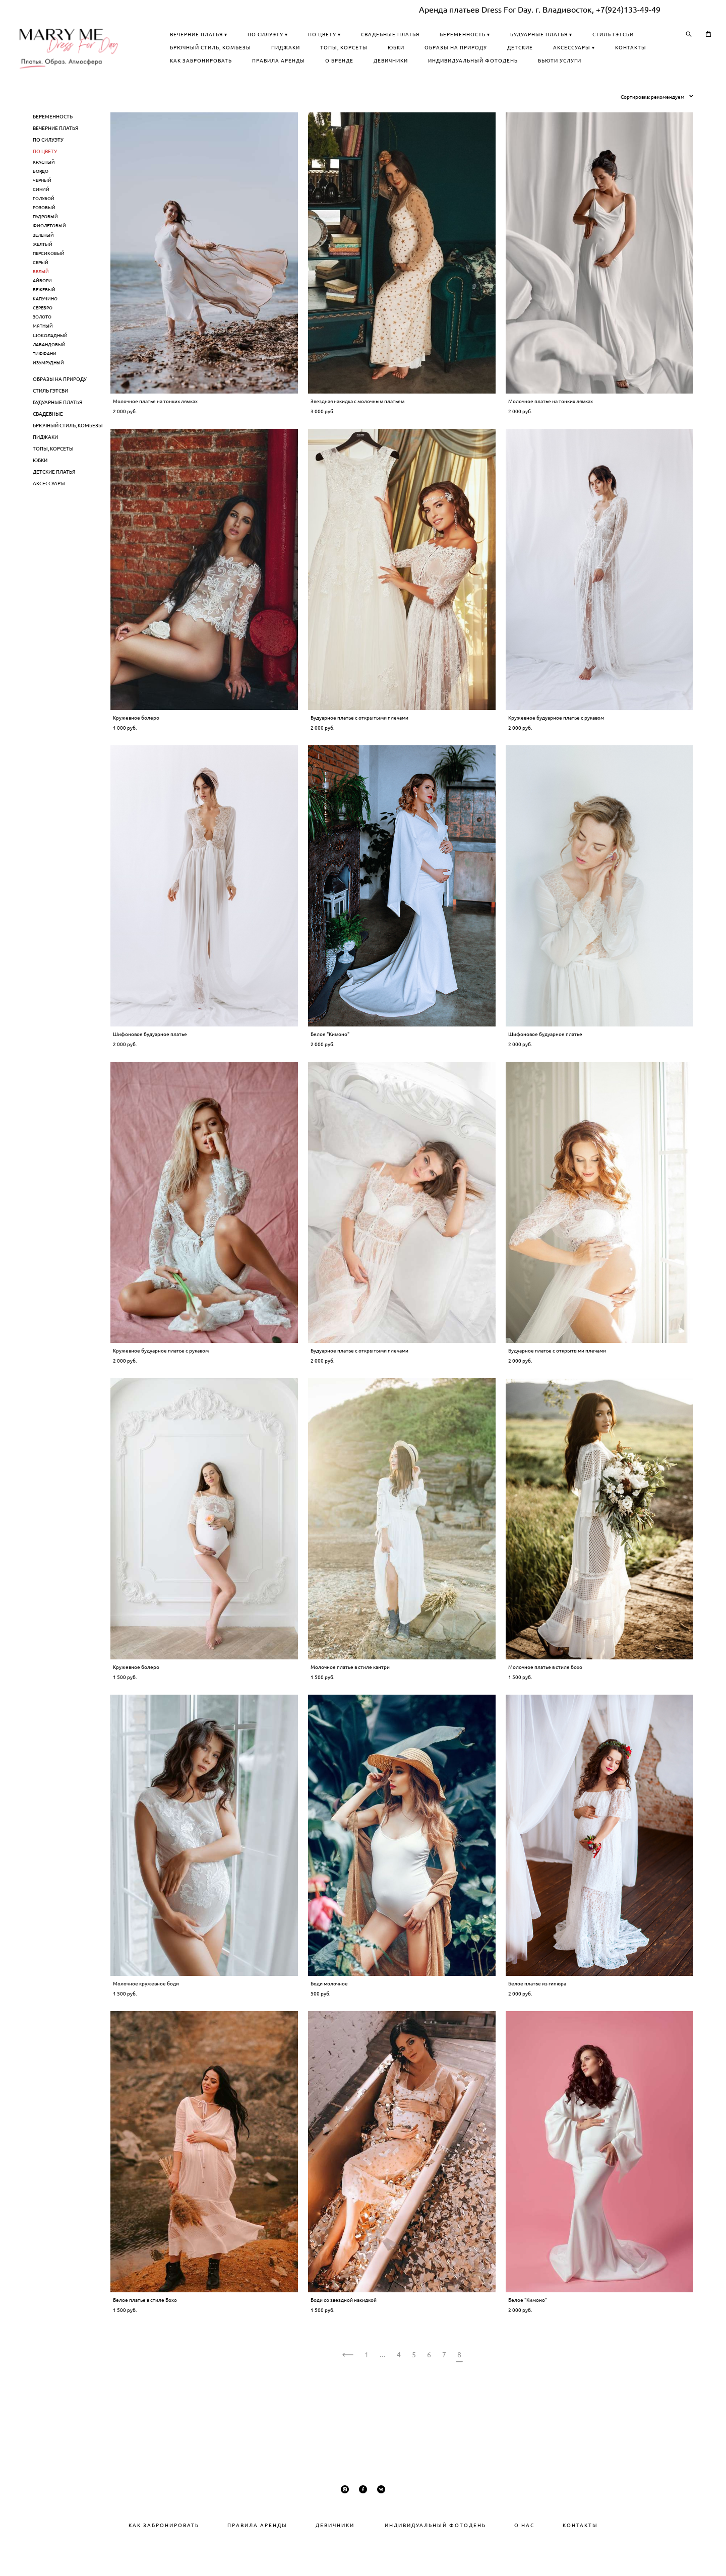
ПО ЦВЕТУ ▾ (466, 36)
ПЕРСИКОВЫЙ (49, 282)
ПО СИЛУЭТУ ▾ (409, 36)
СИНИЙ (41, 218)
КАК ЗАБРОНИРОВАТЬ (343, 75)
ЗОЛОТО (42, 346)
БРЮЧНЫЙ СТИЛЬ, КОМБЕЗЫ (495, 49)
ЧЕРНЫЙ (42, 209)
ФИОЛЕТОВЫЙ (49, 255)
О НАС (524, 2525)
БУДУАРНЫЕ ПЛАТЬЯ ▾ (343, 49)
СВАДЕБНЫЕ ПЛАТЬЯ (532, 36)
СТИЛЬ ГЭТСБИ (414, 49)
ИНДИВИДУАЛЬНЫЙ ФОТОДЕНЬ (356, 88)
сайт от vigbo (363, 2552)
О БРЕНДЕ (481, 75)
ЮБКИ (387, 62)
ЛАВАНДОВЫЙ (49, 373)
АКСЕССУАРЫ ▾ (565, 62)
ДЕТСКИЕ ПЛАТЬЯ (54, 501)
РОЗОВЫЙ (44, 236)
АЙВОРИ (42, 309)
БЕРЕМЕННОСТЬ (53, 146)
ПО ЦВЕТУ (45, 180)
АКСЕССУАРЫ (49, 512)
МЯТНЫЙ (43, 355)
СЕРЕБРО (42, 337)
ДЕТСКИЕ (511, 62)
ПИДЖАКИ (571, 49)
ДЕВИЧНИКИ (532, 75)
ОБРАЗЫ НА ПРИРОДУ (447, 62)
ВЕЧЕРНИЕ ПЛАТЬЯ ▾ (340, 36)
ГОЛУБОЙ (43, 227)
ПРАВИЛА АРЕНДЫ (420, 75)
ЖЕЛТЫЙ (42, 273)
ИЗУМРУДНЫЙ (48, 392)
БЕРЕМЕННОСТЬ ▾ (606, 36)
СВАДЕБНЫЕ (48, 443)
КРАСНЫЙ (44, 191)
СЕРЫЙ (40, 291)
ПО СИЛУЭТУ (48, 169)
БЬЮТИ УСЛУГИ (443, 88)
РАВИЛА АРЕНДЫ (260, 2525)
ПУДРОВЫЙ (45, 246)
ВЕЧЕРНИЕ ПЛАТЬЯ (55, 157)
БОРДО (40, 200)
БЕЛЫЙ (41, 300)
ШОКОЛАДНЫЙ (50, 364)
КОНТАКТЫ (622, 62)
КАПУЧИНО (45, 328)
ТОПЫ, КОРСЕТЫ (335, 62)
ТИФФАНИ (44, 382)
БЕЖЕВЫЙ (44, 318)
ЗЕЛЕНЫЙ (43, 264)
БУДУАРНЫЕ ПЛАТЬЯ (57, 431)
